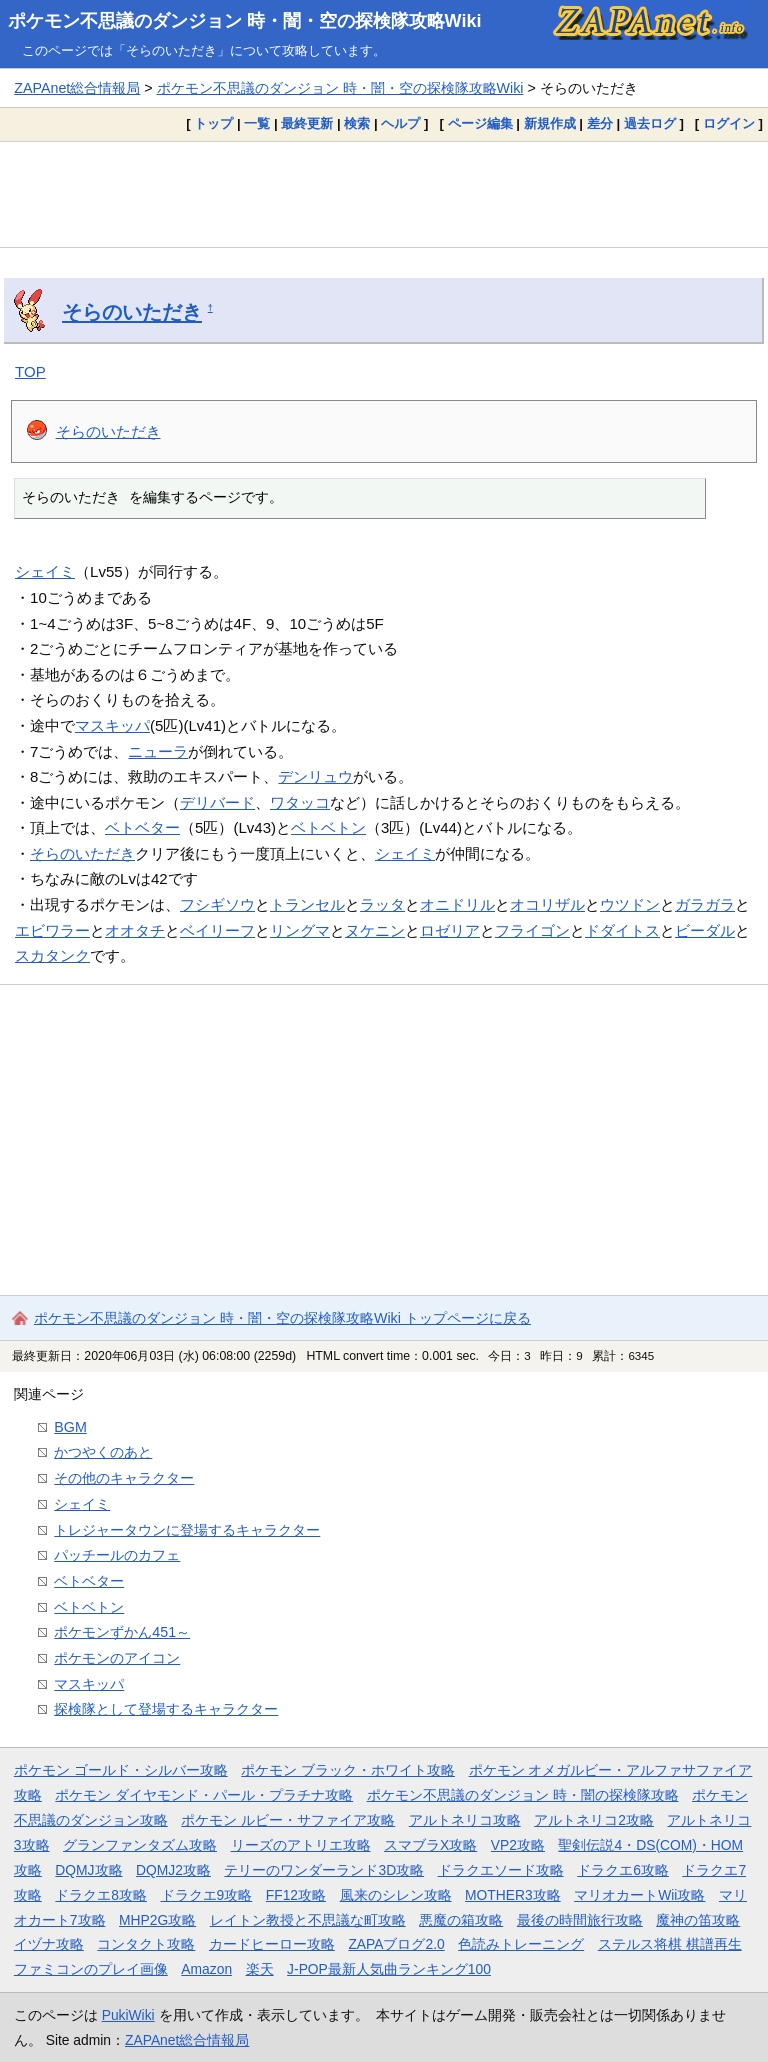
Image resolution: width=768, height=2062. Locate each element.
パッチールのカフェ (117, 1555)
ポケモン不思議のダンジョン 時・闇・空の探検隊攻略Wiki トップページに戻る (282, 1318)
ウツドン (630, 904)
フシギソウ (217, 904)
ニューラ (158, 751)
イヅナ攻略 (49, 1944)
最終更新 (307, 123)
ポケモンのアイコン (117, 1658)
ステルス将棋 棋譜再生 (670, 1944)
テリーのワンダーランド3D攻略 (324, 1870)
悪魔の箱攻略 (461, 1920)
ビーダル (705, 930)
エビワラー (52, 930)
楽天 (260, 1969)
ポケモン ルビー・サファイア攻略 (288, 1820)
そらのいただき (132, 312)
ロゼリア (450, 930)
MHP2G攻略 (157, 1920)
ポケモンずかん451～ (122, 1632)
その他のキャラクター (124, 1478)
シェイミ (45, 571)
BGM (70, 1427)
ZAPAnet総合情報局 (77, 88)
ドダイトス (622, 930)
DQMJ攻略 (88, 1870)
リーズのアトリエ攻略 (301, 1845)
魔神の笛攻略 (698, 1920)
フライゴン (532, 930)
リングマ (300, 930)
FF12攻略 (296, 1895)
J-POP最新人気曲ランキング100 (389, 1969)
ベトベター (142, 827)
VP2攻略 (518, 1845)
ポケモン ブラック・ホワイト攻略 (348, 1770)
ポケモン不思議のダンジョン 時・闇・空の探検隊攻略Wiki (245, 21)
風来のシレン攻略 (396, 1895)
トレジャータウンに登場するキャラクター (187, 1530)
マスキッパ (112, 725)
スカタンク (52, 955)
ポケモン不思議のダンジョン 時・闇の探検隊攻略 (523, 1795)
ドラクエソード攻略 (501, 1870)
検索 (357, 123)
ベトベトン (328, 827)
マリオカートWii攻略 (639, 1895)
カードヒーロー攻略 (272, 1944)
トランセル (307, 904)
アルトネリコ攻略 (465, 1820)
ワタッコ (300, 802)
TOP (30, 371)
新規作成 (550, 123)
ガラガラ (705, 904)
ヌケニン (375, 930)
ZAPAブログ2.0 (396, 1944)
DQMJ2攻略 (173, 1870)
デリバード (217, 802)
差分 (600, 123)
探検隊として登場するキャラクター (166, 1709)
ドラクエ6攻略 (623, 1870)
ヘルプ (400, 123)
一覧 (257, 123)
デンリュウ (315, 776)
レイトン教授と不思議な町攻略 (308, 1920)
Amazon (206, 1969)
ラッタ (382, 904)
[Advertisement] (384, 194)
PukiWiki (128, 2015)
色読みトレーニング (521, 1944)
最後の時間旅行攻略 (580, 1920)
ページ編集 (480, 123)
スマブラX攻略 (430, 1845)
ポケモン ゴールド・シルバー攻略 (121, 1770)
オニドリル (457, 904)
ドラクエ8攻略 (101, 1895)
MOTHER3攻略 (513, 1895)
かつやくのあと (103, 1452)
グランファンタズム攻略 (140, 1845)
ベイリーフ (217, 930)
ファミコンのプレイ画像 (91, 1969)
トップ (213, 123)
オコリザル (547, 904)
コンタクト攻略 (146, 1944)
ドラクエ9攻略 (207, 1895)
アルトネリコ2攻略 (594, 1820)
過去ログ (650, 123)
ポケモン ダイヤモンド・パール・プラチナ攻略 (204, 1795)
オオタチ (135, 930)
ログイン (729, 123)
